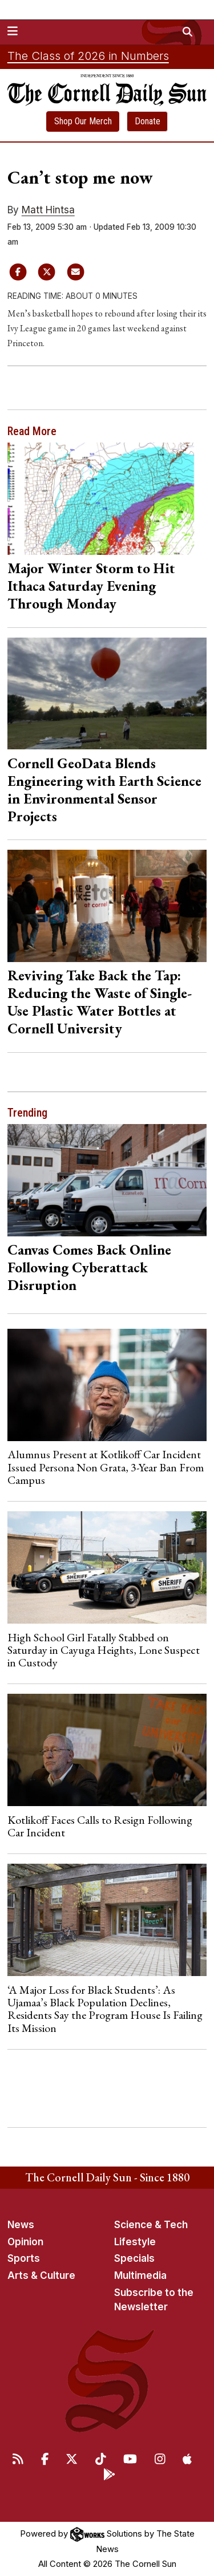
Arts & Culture (41, 2275)
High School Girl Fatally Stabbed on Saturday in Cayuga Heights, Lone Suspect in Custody (103, 1650)
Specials (134, 2258)
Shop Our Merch (83, 121)
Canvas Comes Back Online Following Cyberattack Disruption (89, 1267)
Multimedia (140, 2275)
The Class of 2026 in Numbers (88, 56)
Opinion (25, 2242)
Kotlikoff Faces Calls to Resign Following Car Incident (99, 1826)
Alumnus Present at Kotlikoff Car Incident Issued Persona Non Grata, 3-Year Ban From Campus (105, 1467)
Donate (147, 121)
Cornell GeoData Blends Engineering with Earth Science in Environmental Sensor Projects (104, 789)
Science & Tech (151, 2224)
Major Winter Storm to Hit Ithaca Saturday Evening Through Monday (91, 585)
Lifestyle (135, 2242)
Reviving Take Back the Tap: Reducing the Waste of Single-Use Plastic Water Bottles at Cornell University (99, 1001)
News (20, 2224)
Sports (23, 2258)
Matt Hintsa (48, 210)
